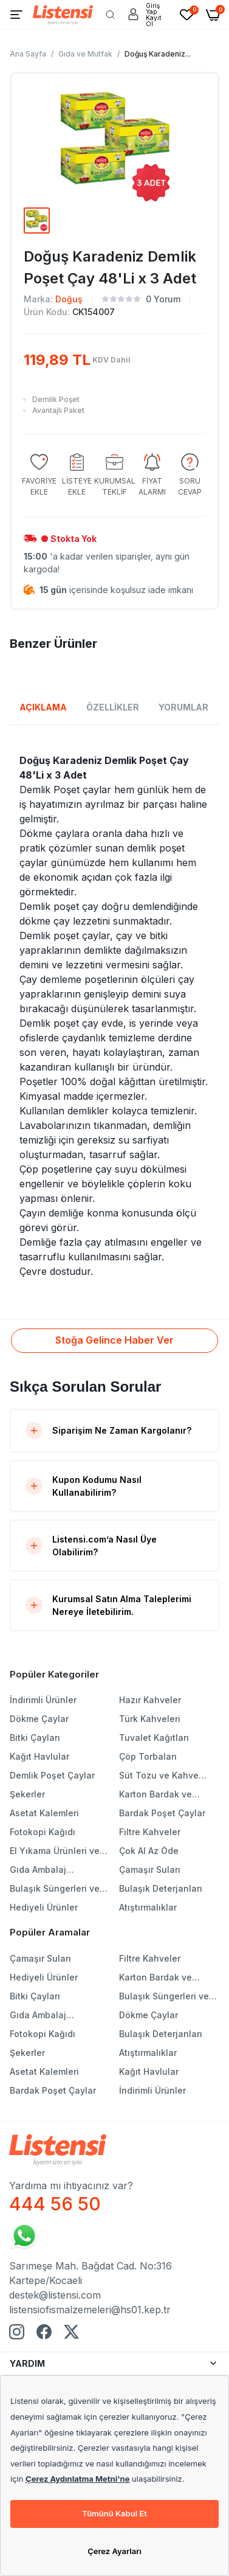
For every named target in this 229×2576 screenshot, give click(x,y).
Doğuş (69, 299)
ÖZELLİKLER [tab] (112, 707)
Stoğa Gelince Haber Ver (114, 1340)
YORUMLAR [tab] (183, 707)
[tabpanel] (114, 1015)
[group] (39, 475)
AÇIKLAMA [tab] (43, 707)
